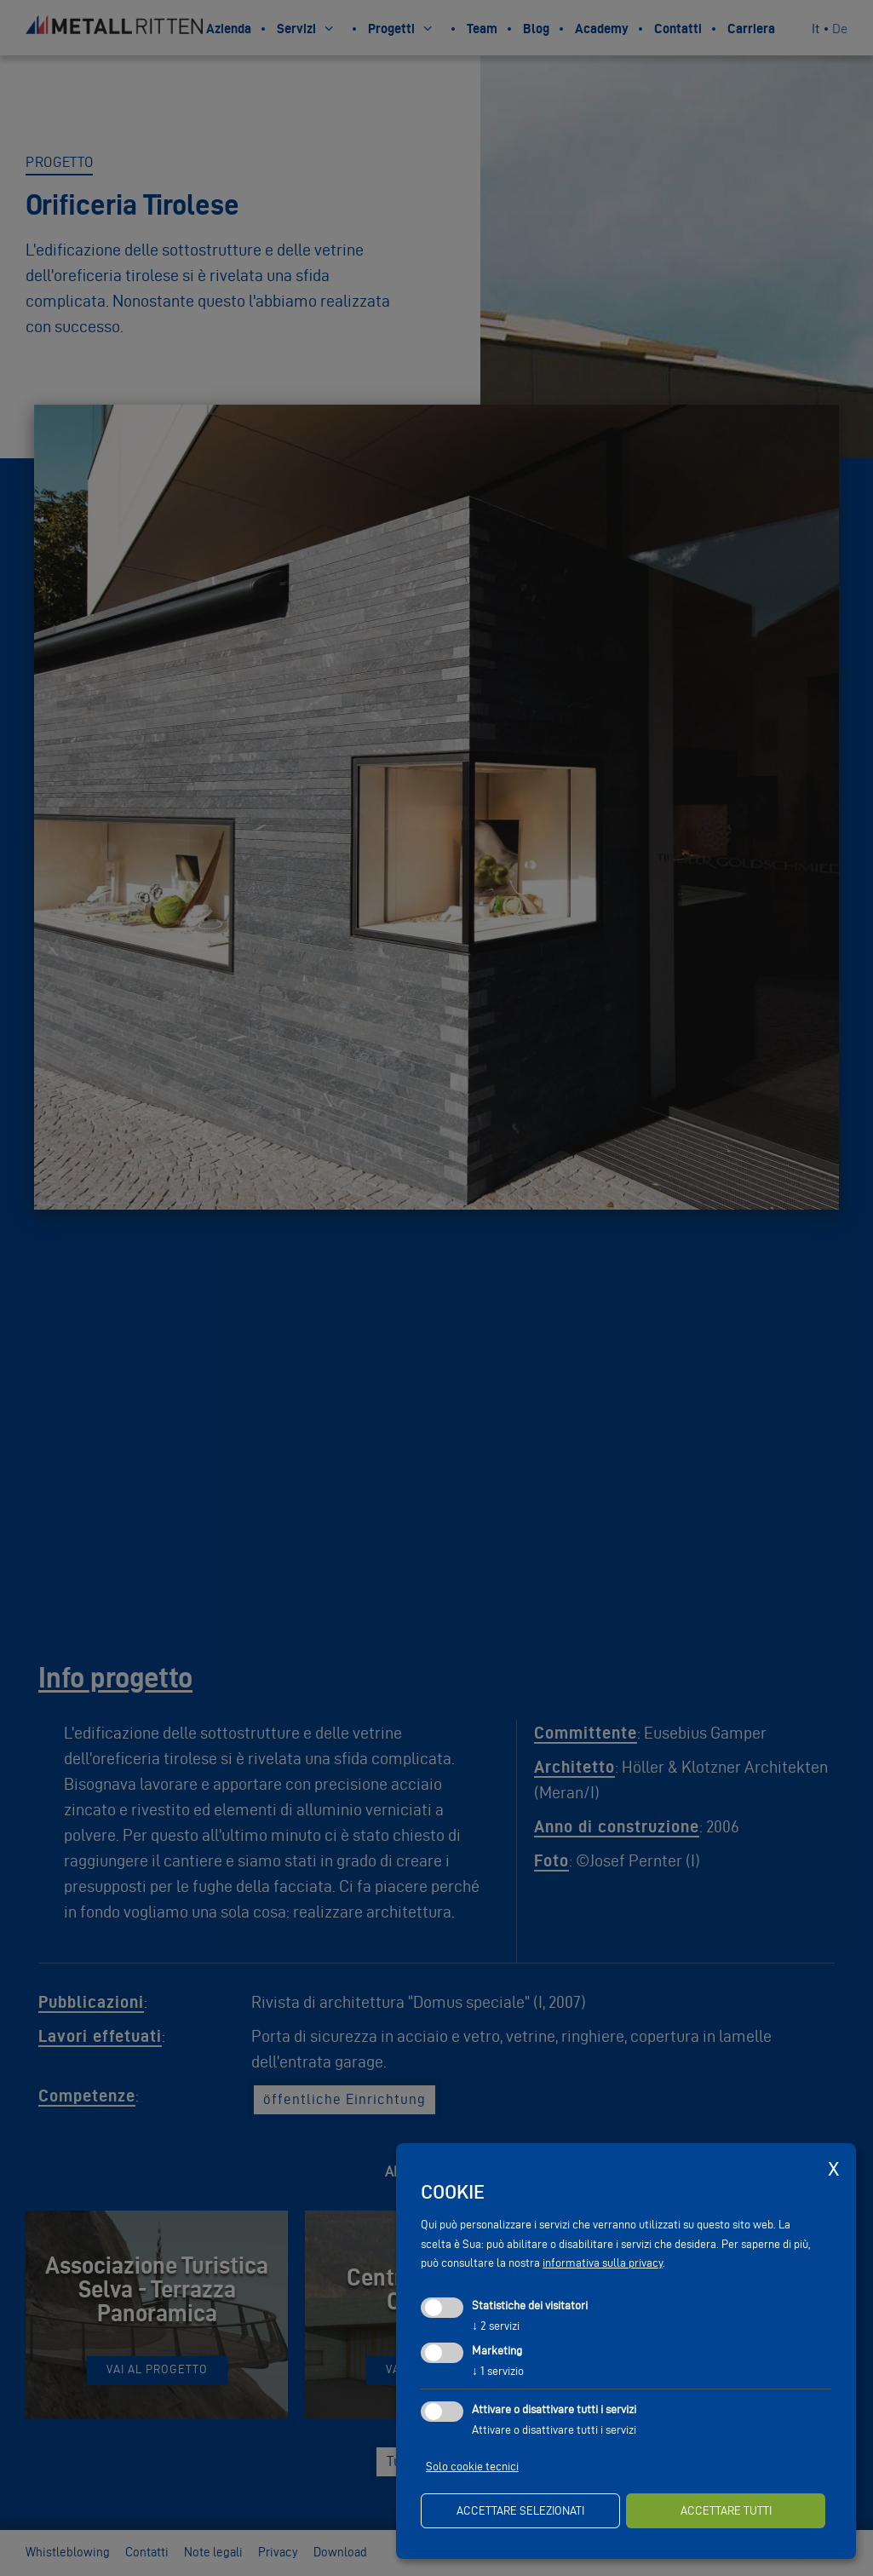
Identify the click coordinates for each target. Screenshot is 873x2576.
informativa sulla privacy (603, 2263)
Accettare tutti (726, 2510)
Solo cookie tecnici (472, 2466)
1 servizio (498, 2371)
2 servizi (496, 2326)
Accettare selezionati (520, 2510)
